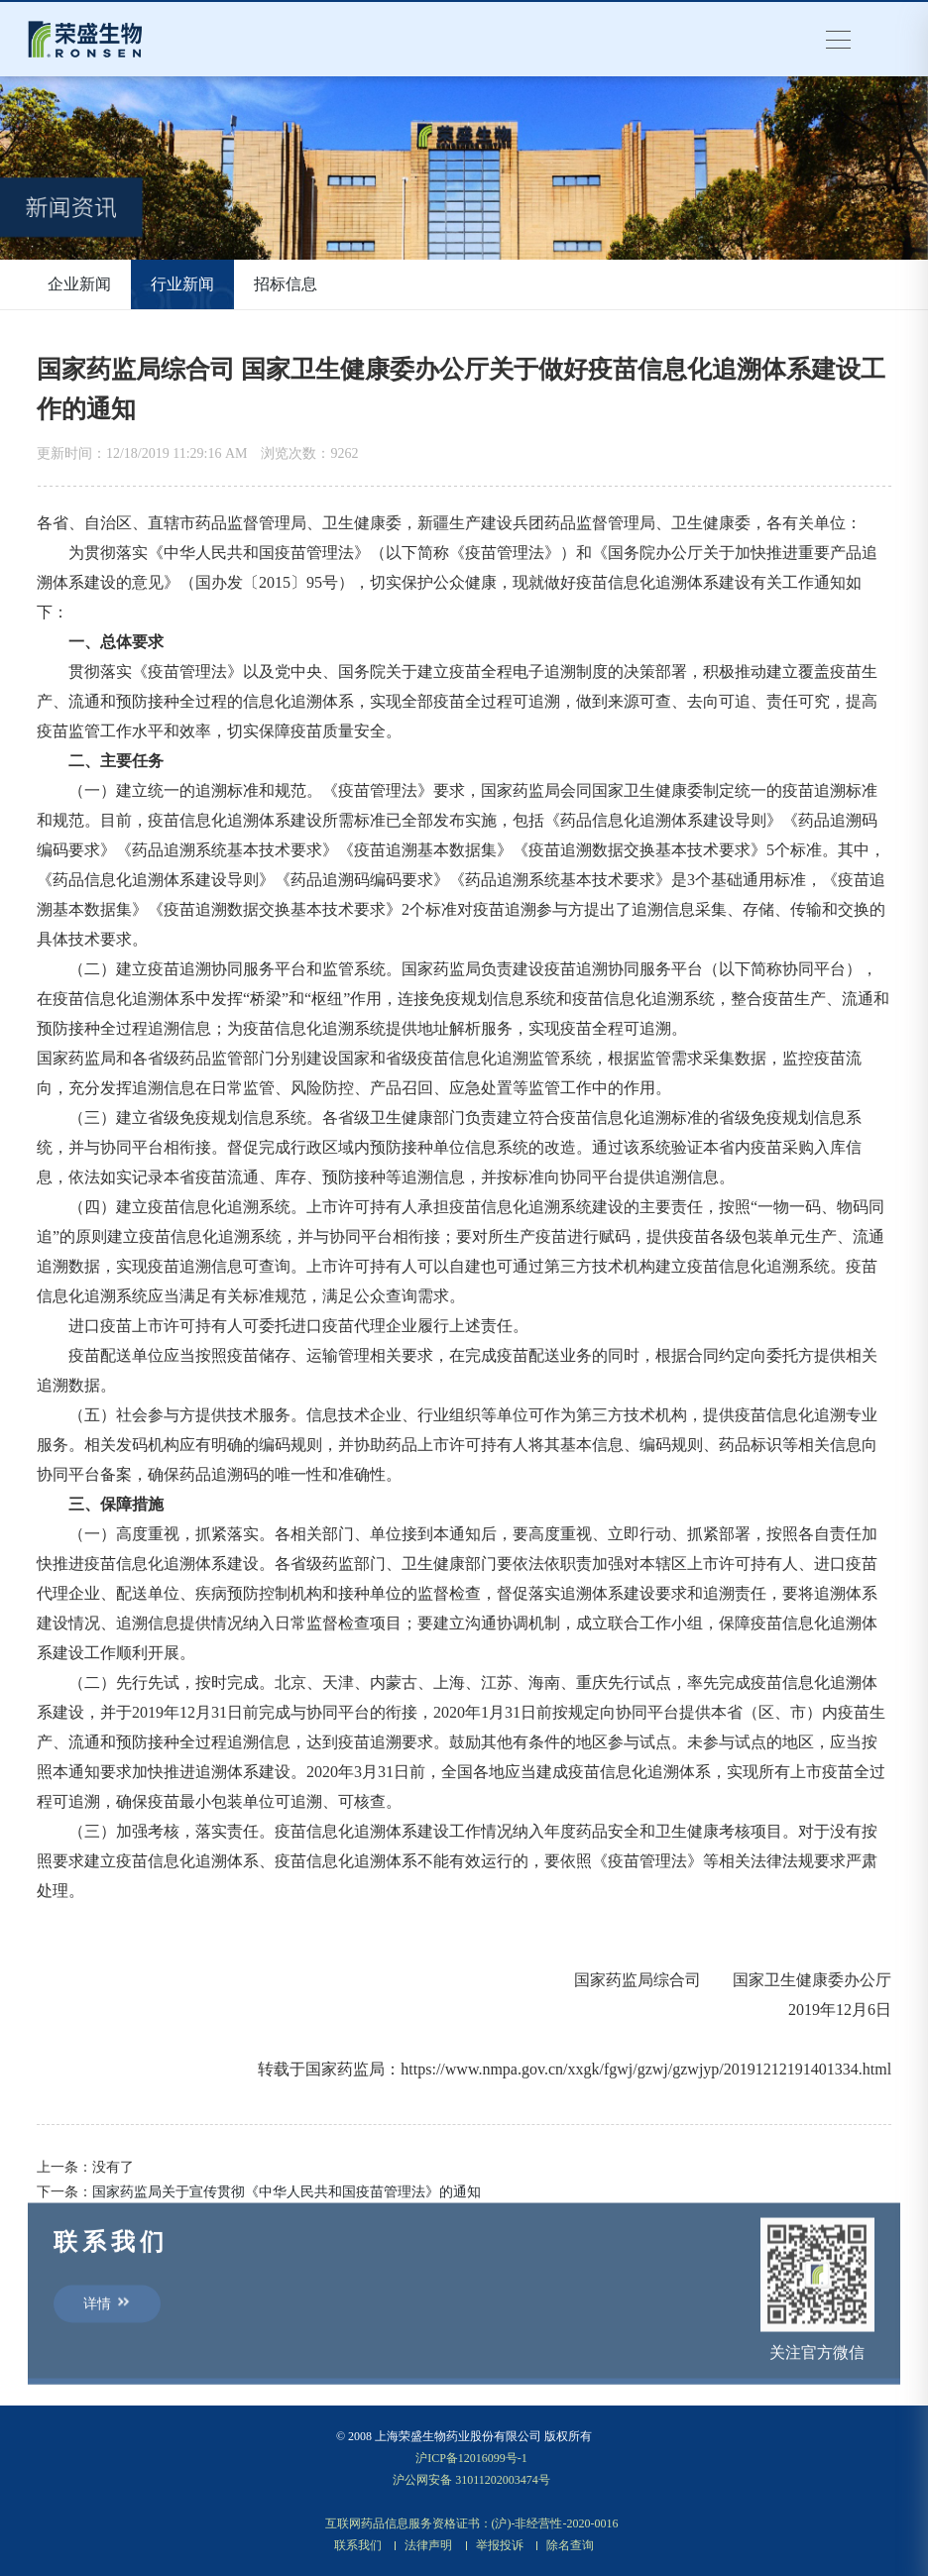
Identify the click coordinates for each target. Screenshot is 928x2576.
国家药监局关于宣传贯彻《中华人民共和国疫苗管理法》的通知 (286, 2191)
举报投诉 (499, 2545)
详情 (107, 2306)
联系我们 (358, 2545)
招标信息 (285, 284)
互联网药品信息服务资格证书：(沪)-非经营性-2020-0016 (472, 2523)
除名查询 (570, 2545)
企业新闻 (79, 284)
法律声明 (428, 2545)
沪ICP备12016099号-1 (471, 2458)
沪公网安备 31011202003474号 (471, 2480)
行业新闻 (182, 284)
